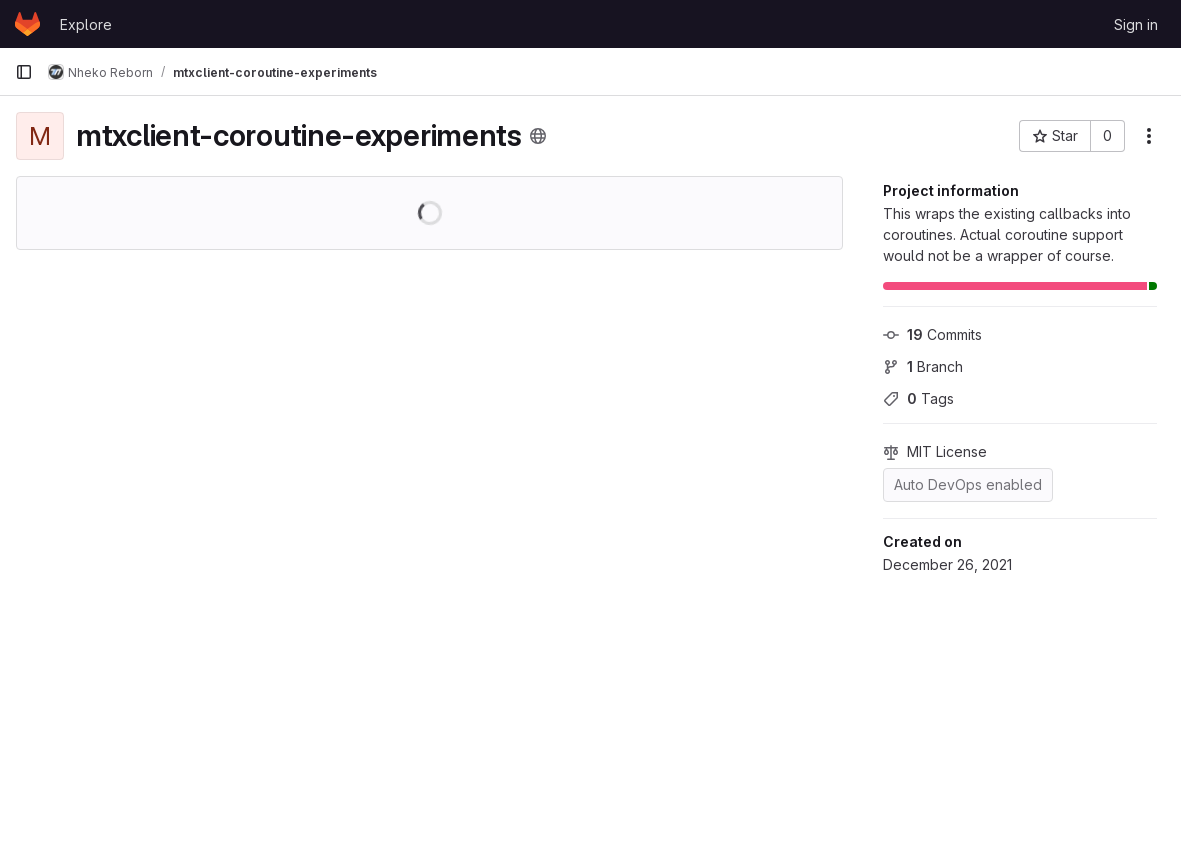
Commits (932, 334)
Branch (923, 366)
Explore (86, 24)
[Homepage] (27, 24)
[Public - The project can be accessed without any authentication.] (538, 136)
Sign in (1136, 24)
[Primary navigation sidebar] (24, 72)
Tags (918, 398)
